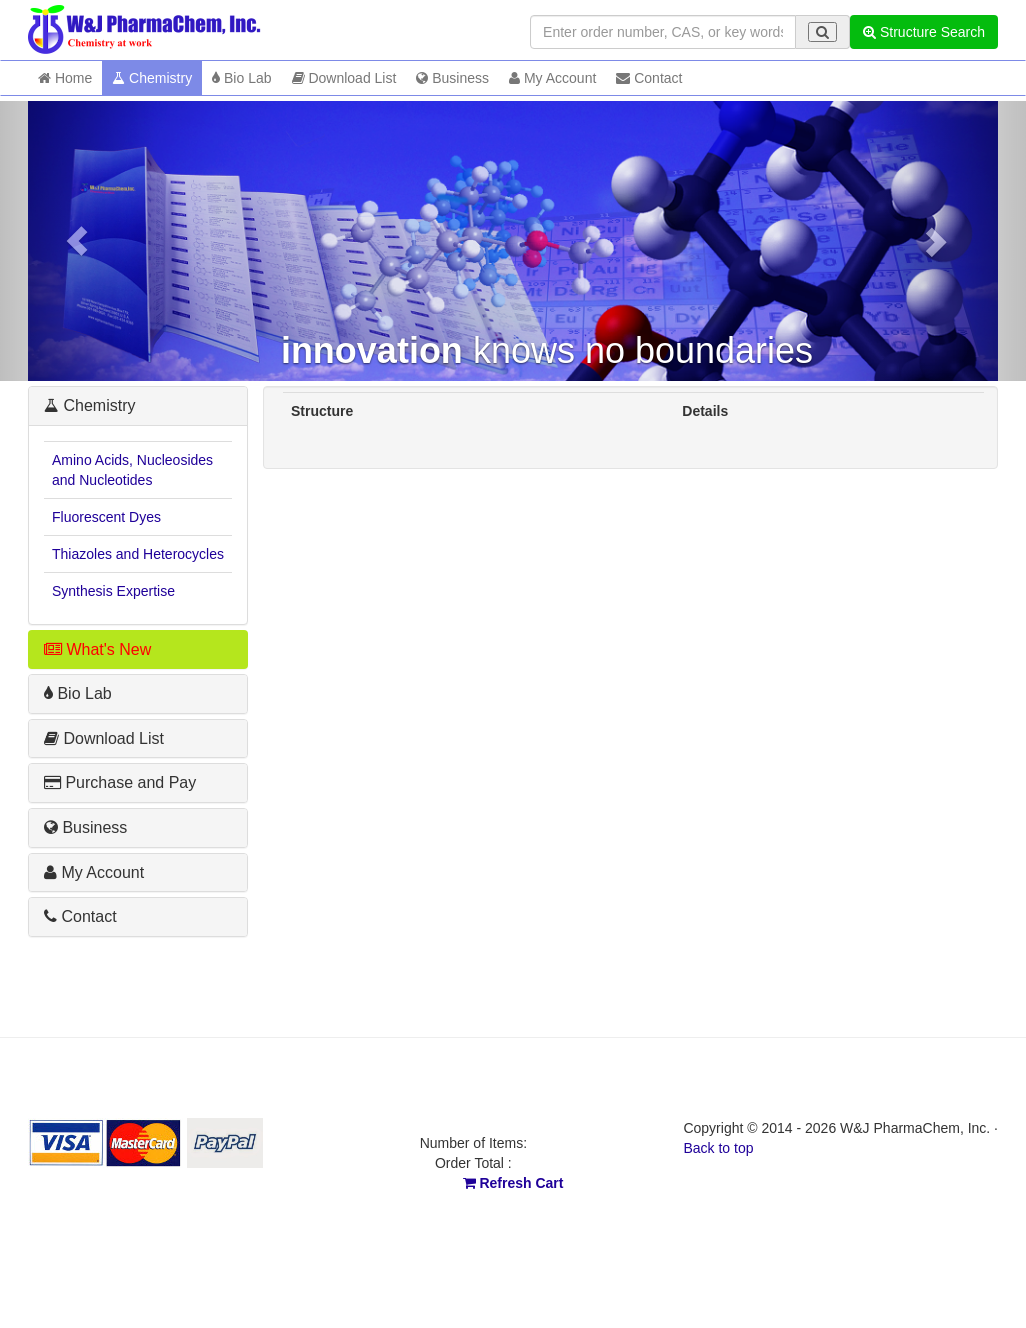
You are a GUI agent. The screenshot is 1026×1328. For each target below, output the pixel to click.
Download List (344, 78)
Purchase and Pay (120, 782)
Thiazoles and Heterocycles (138, 554)
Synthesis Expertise (113, 591)
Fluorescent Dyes (106, 517)
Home (65, 78)
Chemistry (152, 78)
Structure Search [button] (924, 32)
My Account (552, 78)
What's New (97, 649)
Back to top (718, 1148)
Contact (649, 78)
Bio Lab (241, 78)
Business (452, 78)
